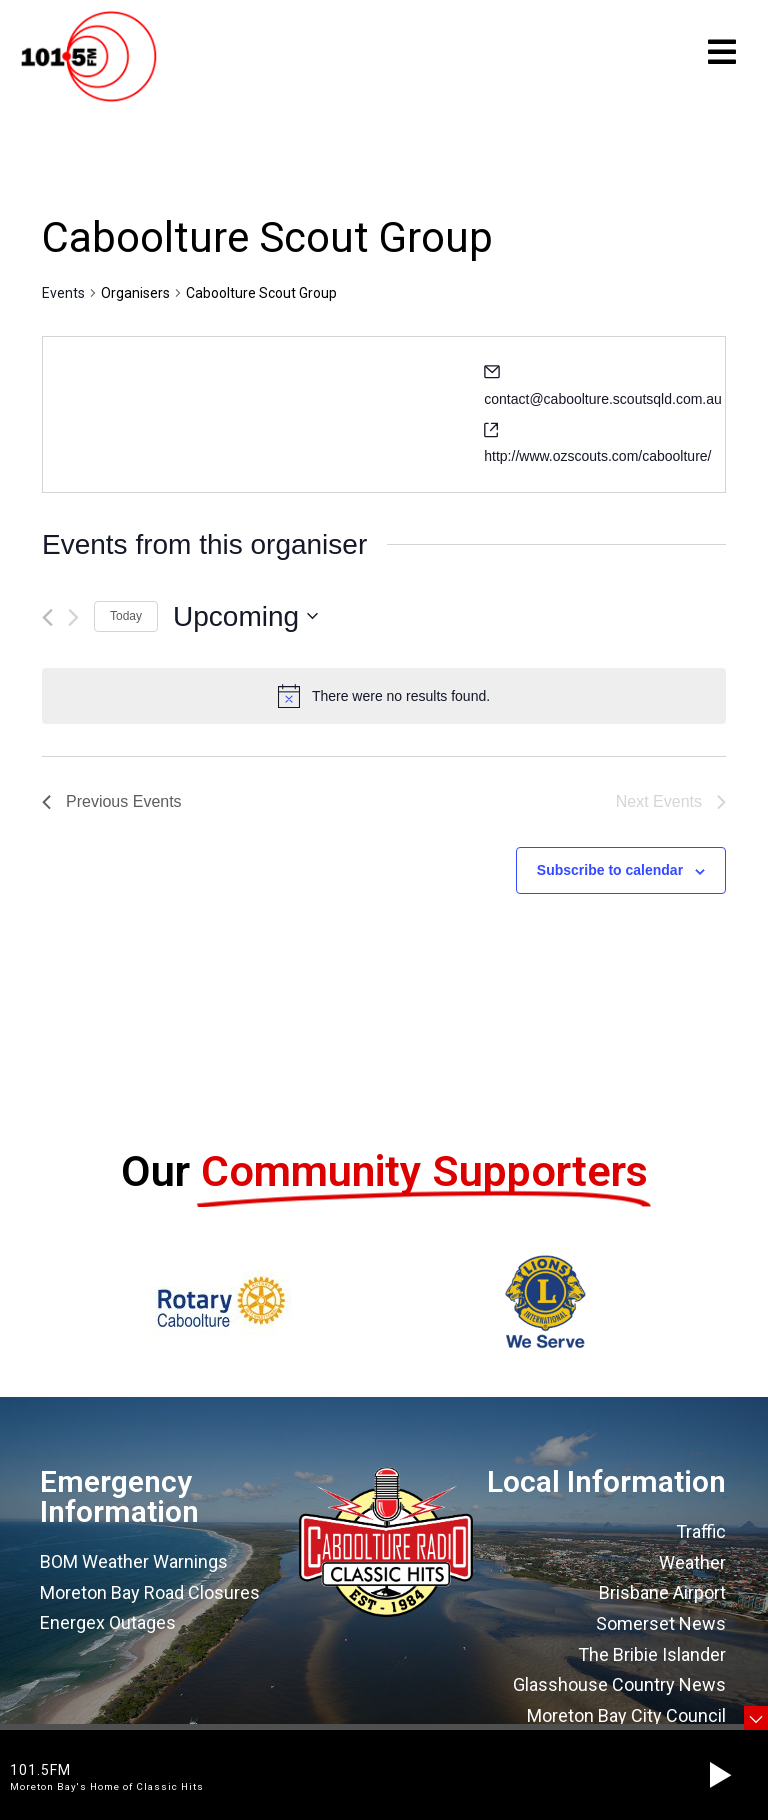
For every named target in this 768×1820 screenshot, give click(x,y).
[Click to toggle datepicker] (245, 625)
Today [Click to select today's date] (126, 624)
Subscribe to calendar (610, 878)
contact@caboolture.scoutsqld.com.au (603, 407)
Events (63, 301)
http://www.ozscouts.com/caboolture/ (597, 464)
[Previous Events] (47, 625)
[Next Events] (73, 625)
